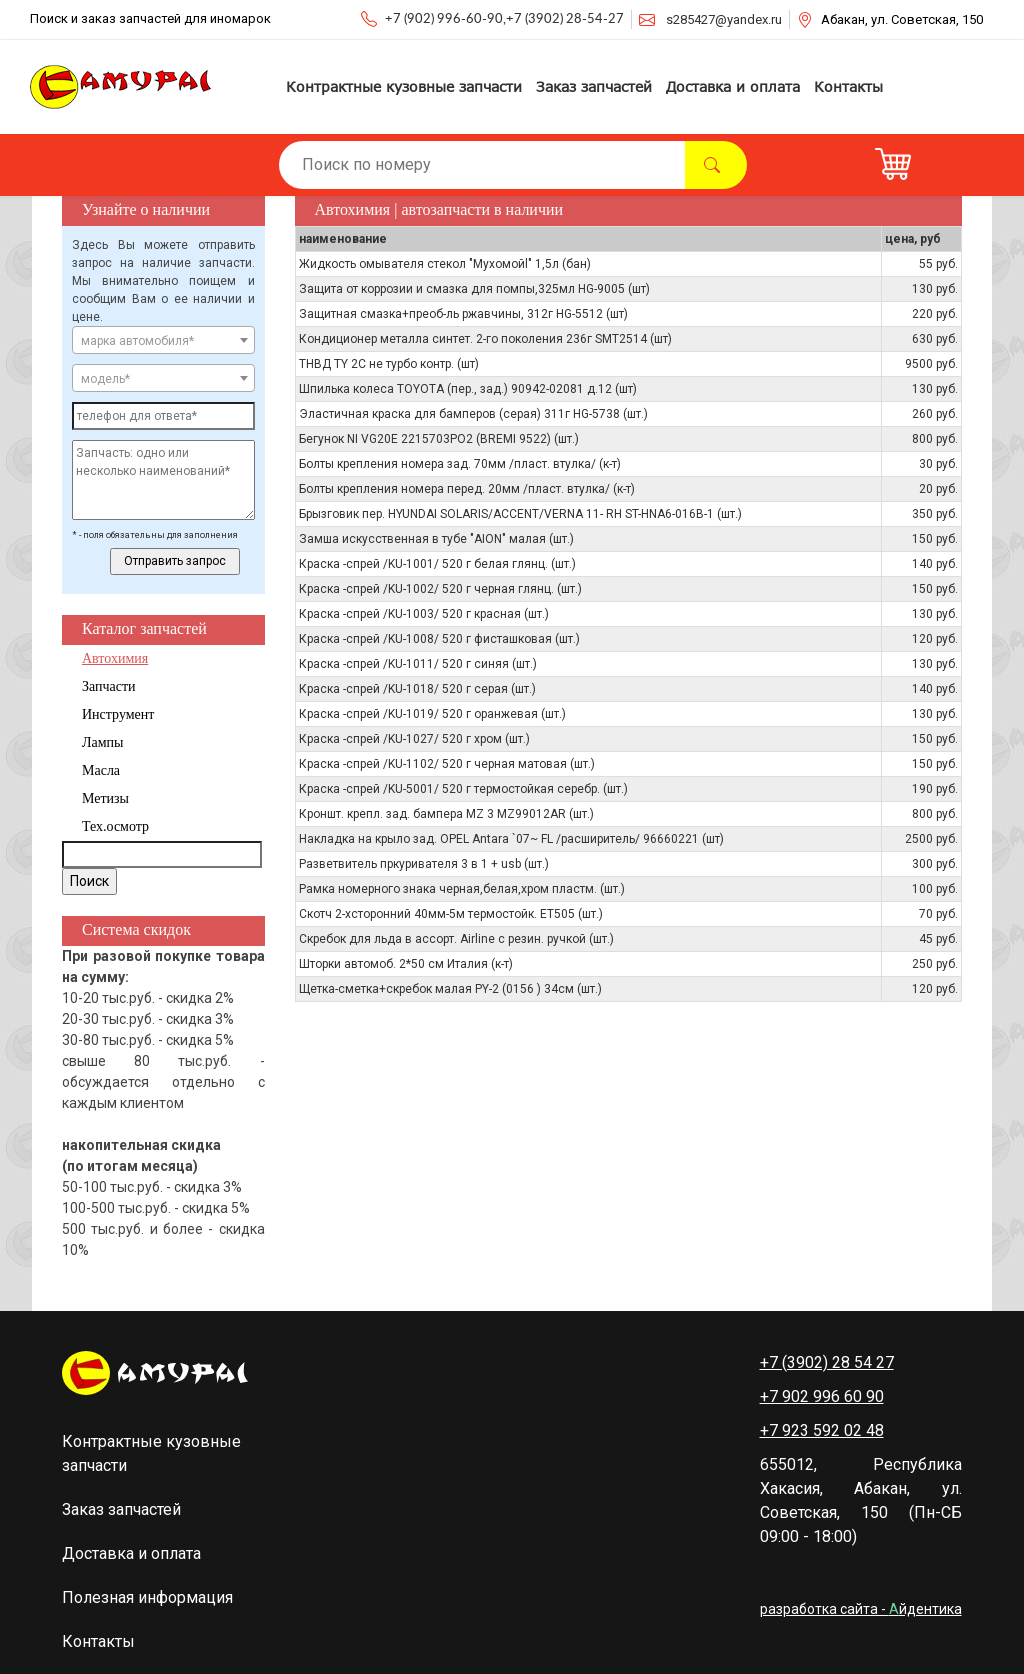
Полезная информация (147, 1597)
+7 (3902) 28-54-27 (565, 19)
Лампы (102, 742)
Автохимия (115, 658)
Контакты (848, 86)
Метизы (105, 798)
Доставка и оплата (733, 86)
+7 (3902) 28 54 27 (827, 1362)
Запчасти (109, 686)
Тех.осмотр (115, 826)
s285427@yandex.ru (724, 19)
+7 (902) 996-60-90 (444, 19)
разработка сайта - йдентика (861, 1609)
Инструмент (118, 714)
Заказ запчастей (594, 86)
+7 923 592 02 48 (822, 1430)
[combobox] (163, 340)
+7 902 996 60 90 (822, 1396)
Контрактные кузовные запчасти (404, 86)
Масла (101, 770)
